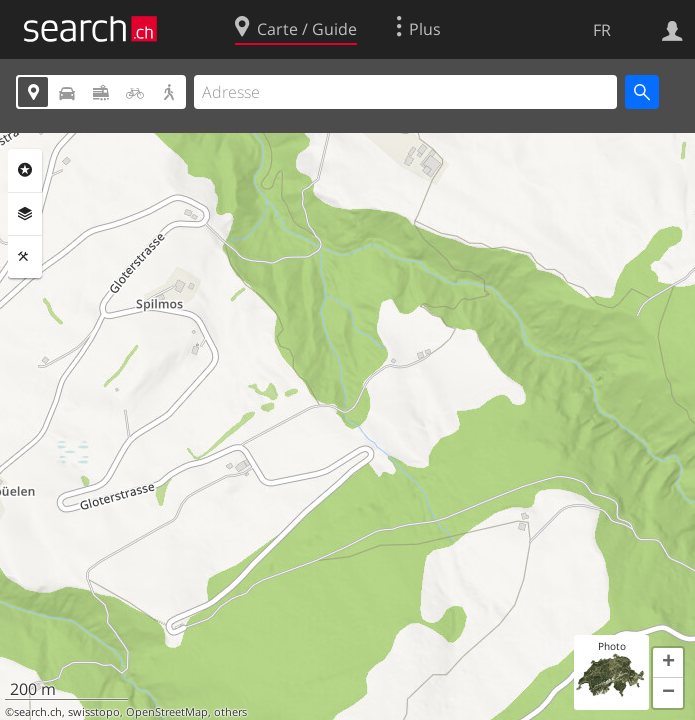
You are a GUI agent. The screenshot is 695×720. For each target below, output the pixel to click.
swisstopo (94, 712)
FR (602, 30)
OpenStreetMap (167, 712)
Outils (25, 257)
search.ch (38, 712)
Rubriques (25, 170)
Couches (25, 214)
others (230, 712)
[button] (668, 663)
